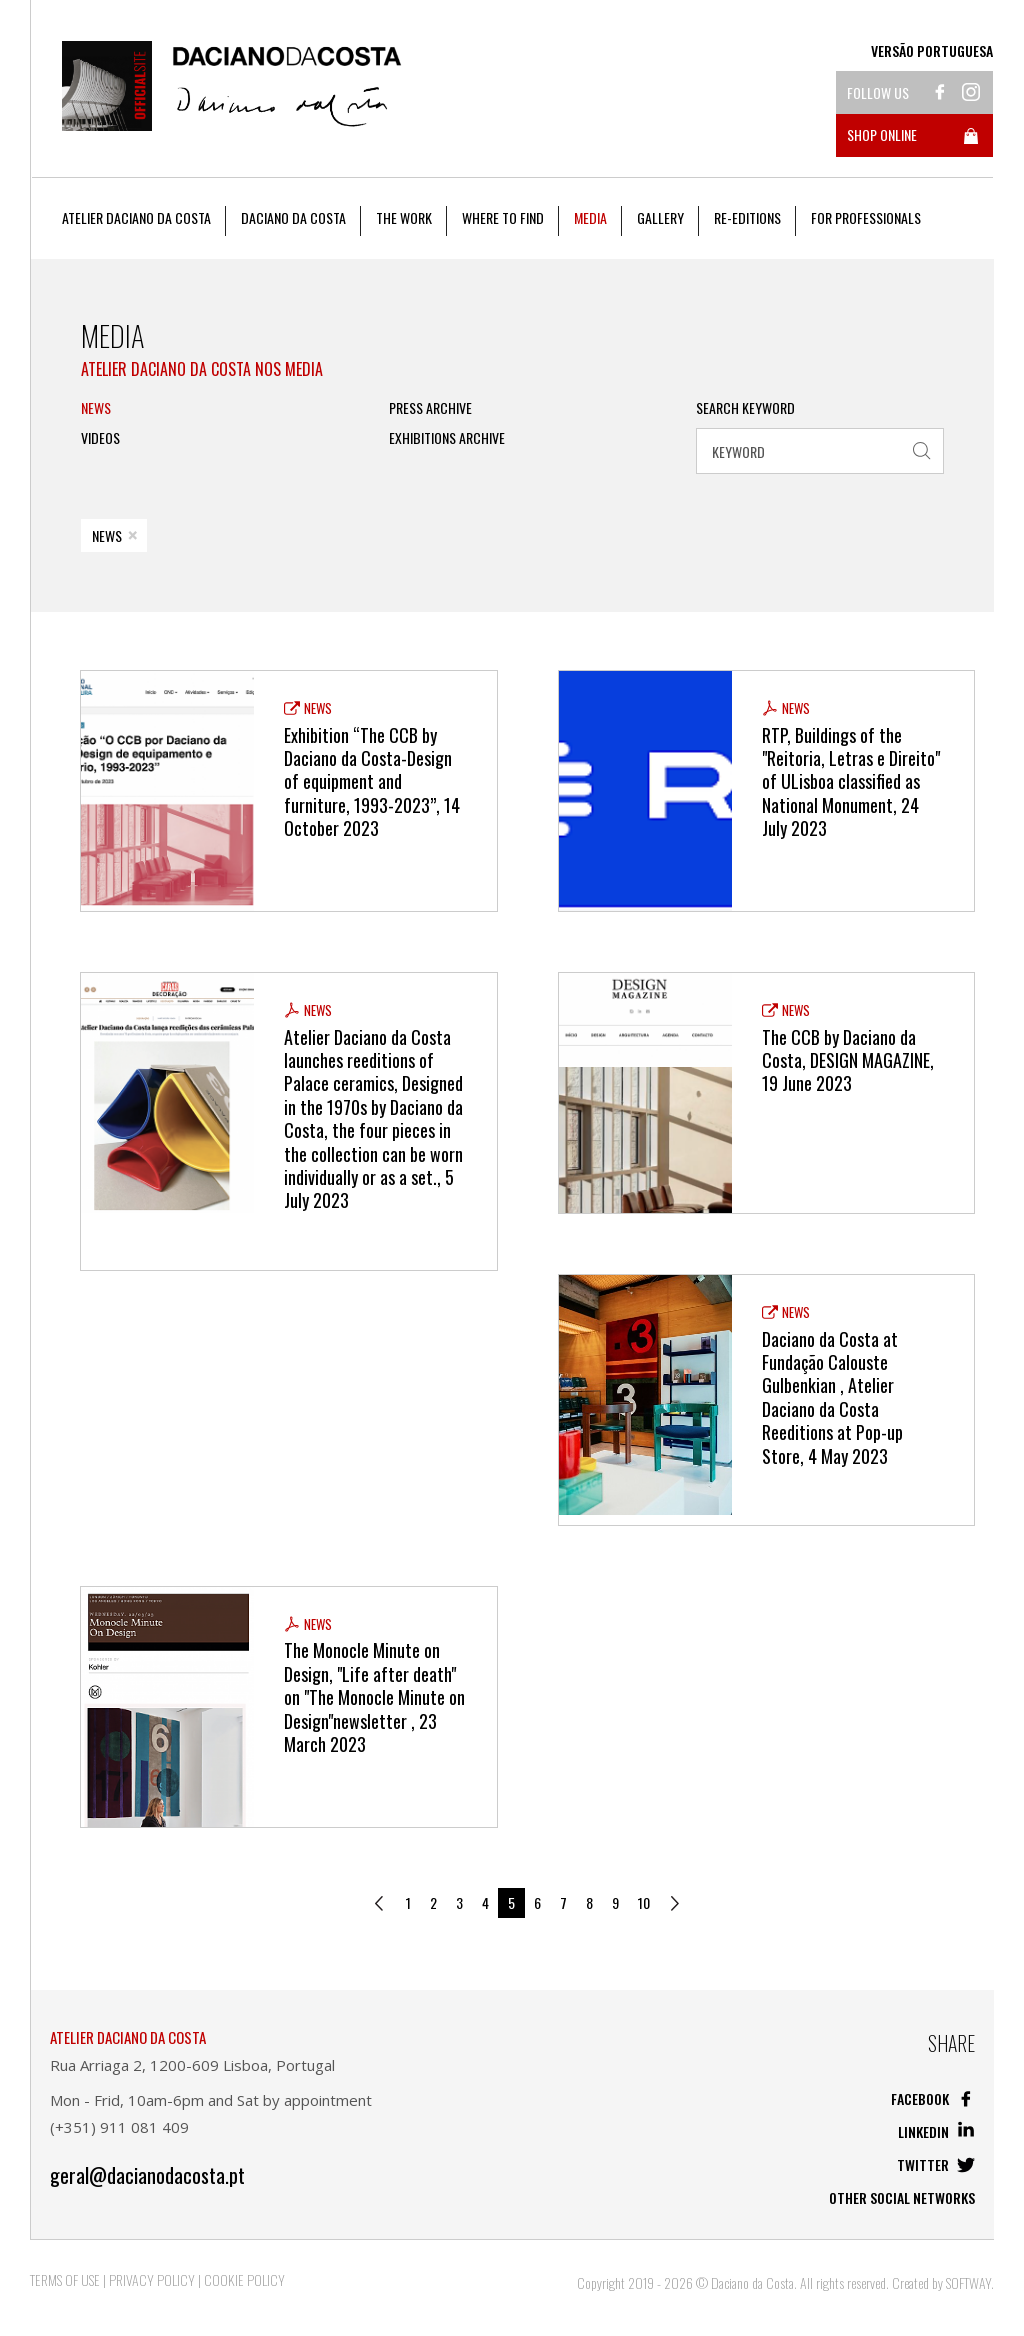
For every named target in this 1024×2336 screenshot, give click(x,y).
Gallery (660, 217)
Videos (100, 438)
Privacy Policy (152, 2279)
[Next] (676, 1903)
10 (644, 1902)
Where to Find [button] (503, 217)
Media (590, 217)
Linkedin (936, 2131)
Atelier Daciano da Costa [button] (136, 217)
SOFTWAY (968, 2282)
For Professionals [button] (866, 217)
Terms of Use (65, 2279)
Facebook (933, 2098)
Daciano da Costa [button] (293, 217)
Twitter (936, 2164)
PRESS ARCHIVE (430, 408)
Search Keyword (745, 408)
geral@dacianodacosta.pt (147, 2175)
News (96, 408)
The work (404, 217)
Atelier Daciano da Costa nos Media (202, 369)
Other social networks (902, 2197)
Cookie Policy (244, 2279)
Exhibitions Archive (447, 438)
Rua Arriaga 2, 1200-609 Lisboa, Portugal (192, 2065)
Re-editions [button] (747, 217)
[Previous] (380, 1903)
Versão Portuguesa (932, 51)
